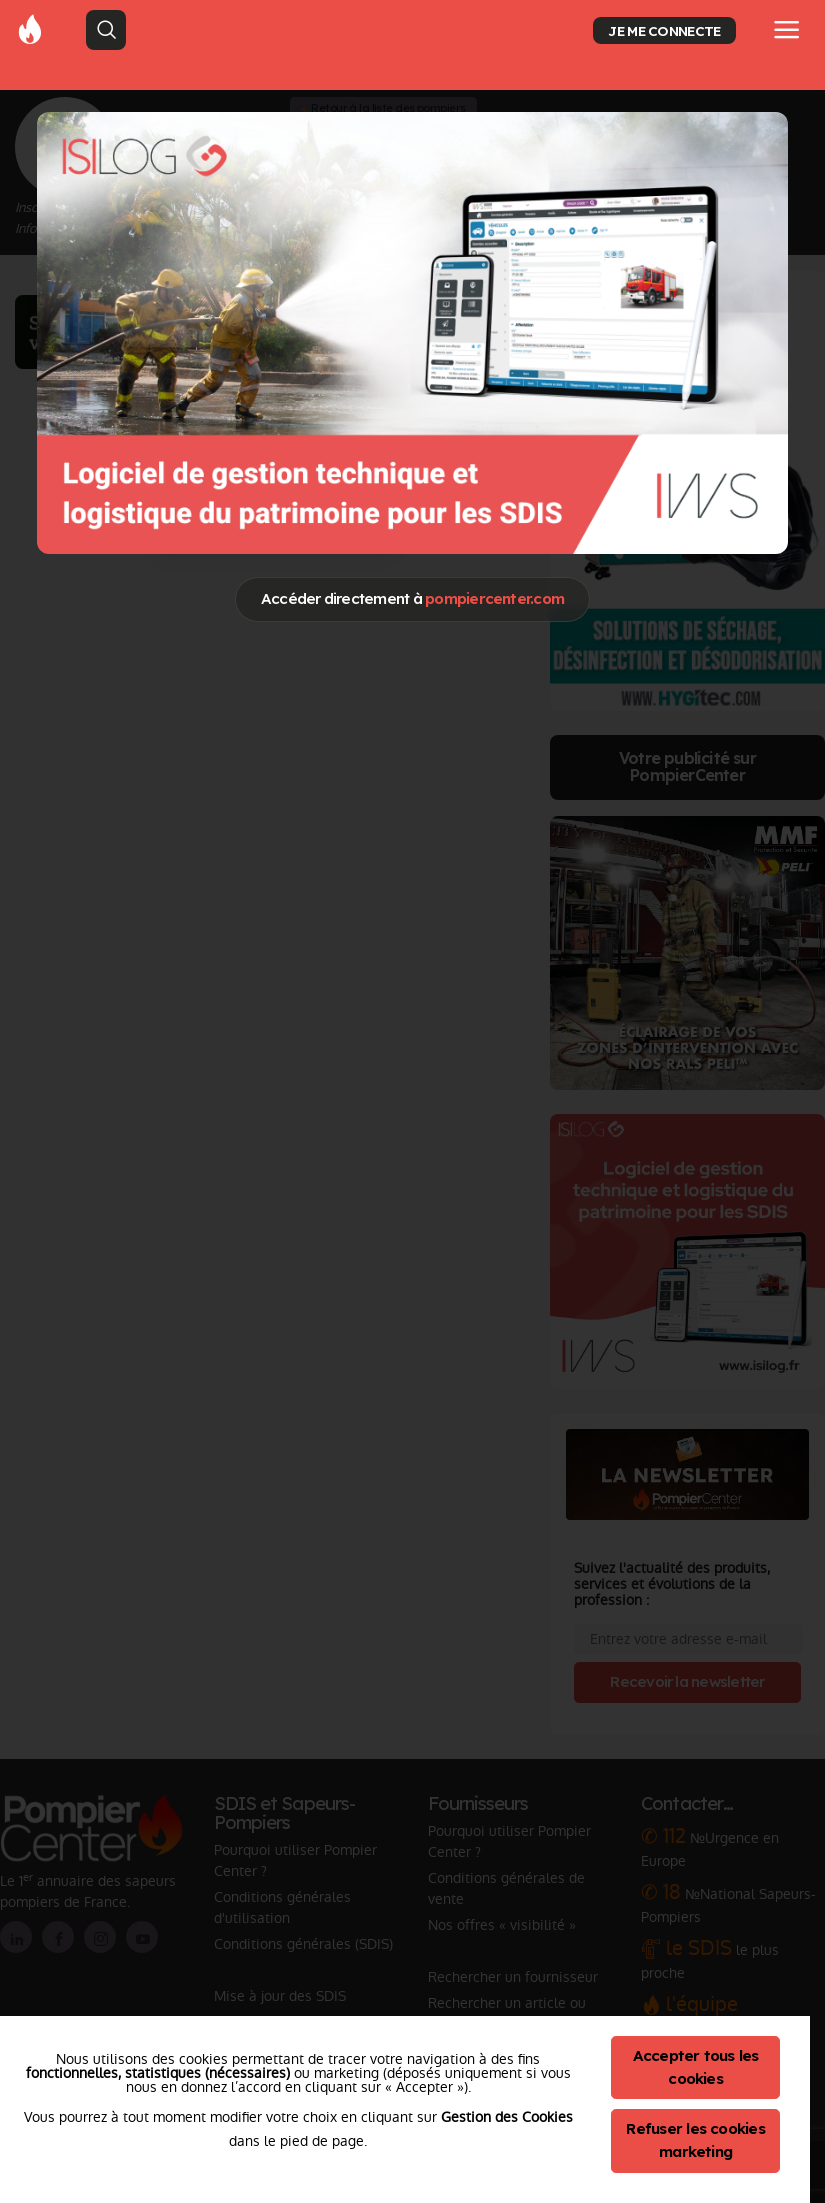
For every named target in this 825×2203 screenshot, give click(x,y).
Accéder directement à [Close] (412, 598)
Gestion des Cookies (507, 2117)
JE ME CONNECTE (664, 30)
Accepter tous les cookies (696, 2067)
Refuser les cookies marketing (695, 2140)
